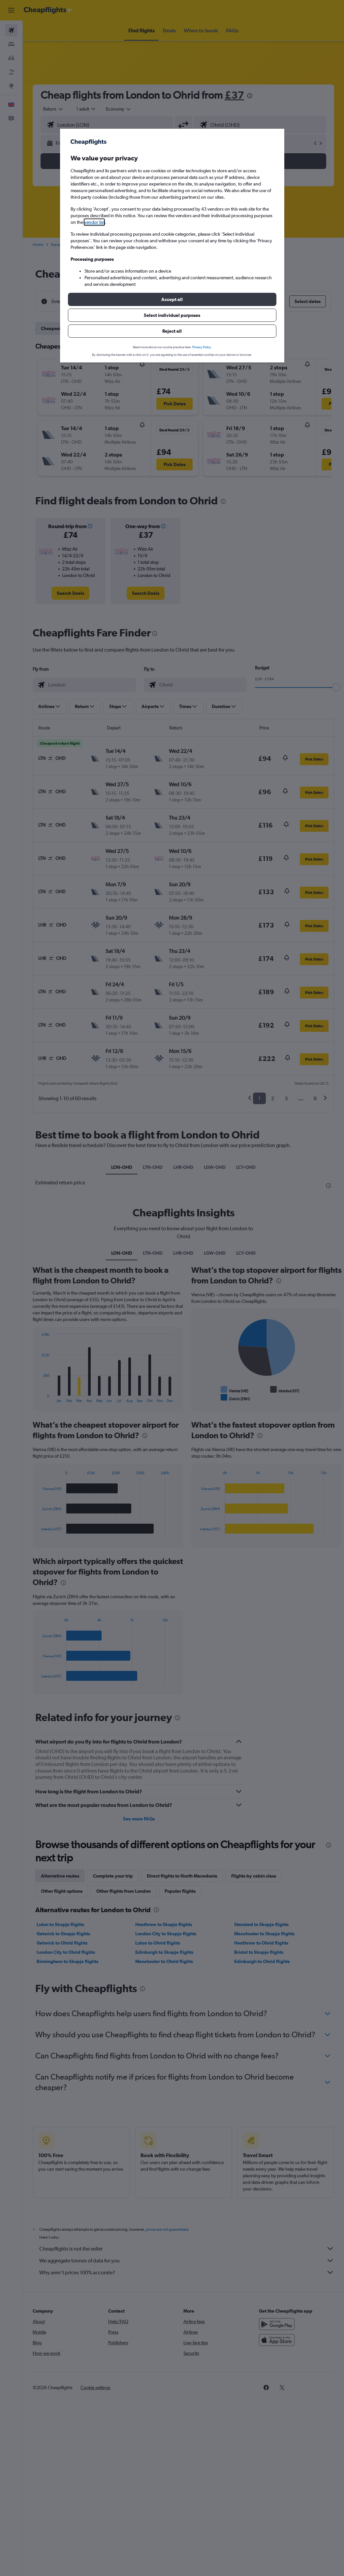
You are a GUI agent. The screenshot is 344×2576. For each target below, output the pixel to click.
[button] (172, 299)
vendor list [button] (94, 222)
